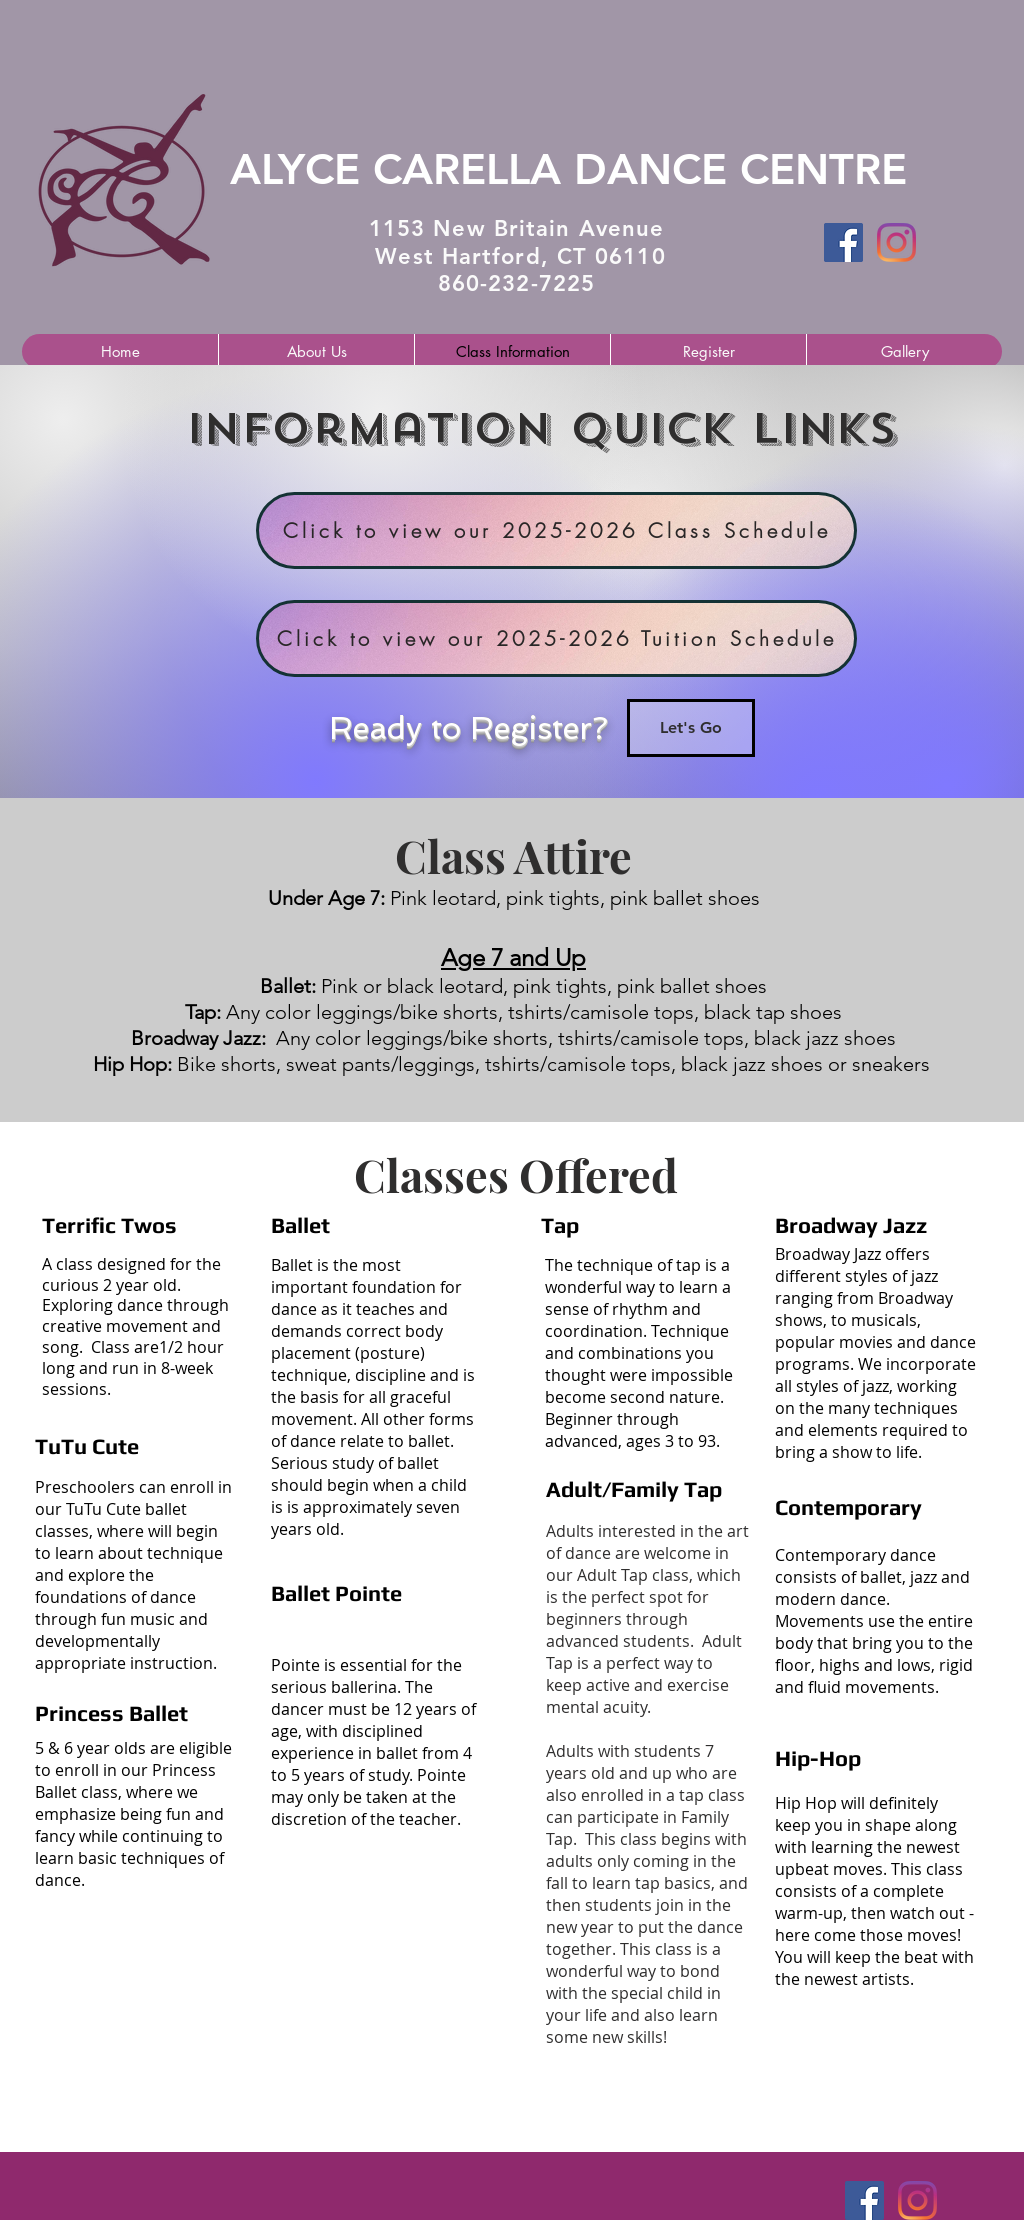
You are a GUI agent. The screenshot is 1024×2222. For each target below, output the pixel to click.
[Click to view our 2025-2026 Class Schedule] (556, 530)
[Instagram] (896, 242)
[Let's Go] (691, 728)
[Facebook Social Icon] (843, 242)
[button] (316, 351)
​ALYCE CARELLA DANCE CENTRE (568, 169)
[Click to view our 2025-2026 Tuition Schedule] (556, 638)
